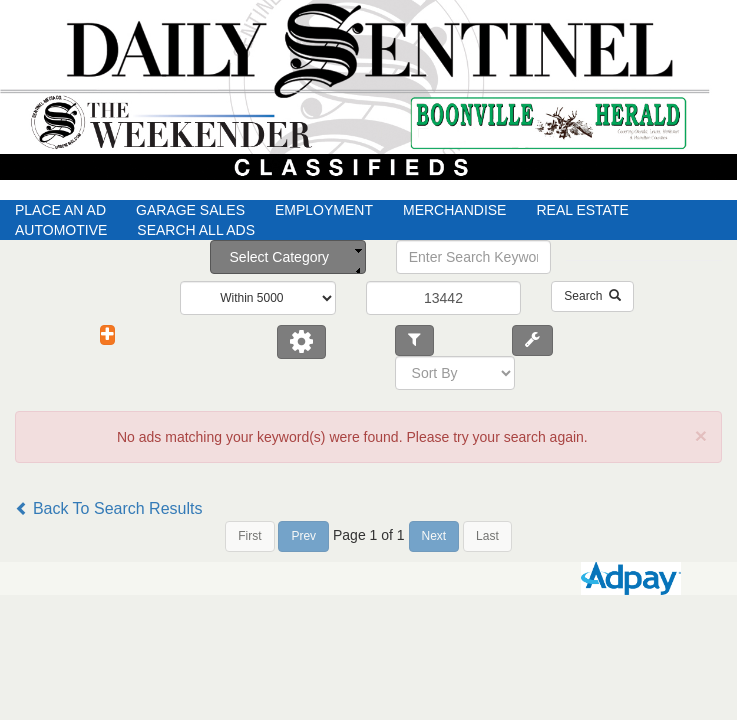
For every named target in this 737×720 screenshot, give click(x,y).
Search (592, 296)
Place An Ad (60, 210)
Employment (324, 210)
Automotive (61, 230)
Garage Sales (190, 210)
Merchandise (454, 210)
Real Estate (582, 210)
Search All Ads (196, 230)
